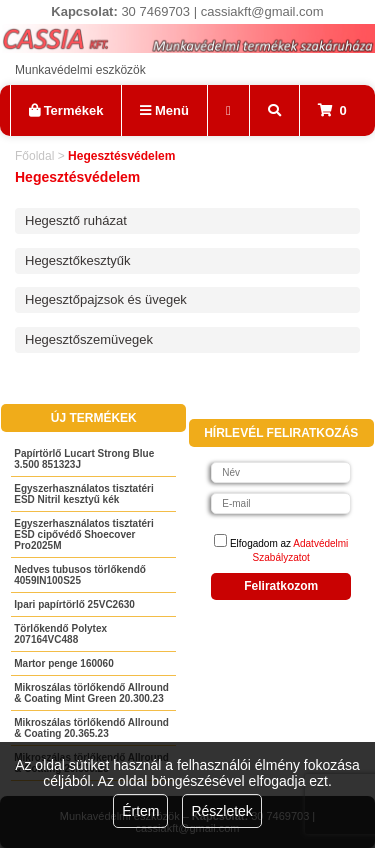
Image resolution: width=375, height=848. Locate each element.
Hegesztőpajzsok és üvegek (106, 299)
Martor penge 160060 (64, 663)
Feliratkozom (281, 586)
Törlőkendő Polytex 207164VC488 (60, 634)
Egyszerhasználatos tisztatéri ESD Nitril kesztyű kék (84, 494)
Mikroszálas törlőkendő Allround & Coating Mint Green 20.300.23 (91, 693)
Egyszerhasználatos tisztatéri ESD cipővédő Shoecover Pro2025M (84, 534)
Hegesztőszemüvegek (89, 339)
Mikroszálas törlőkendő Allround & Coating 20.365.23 (91, 728)
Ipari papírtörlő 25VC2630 (74, 604)
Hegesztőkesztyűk (78, 260)
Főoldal (34, 156)
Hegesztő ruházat (76, 220)
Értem (140, 811)
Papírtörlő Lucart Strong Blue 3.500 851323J (84, 459)
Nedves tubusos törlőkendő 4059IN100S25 (80, 575)
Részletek (221, 811)
